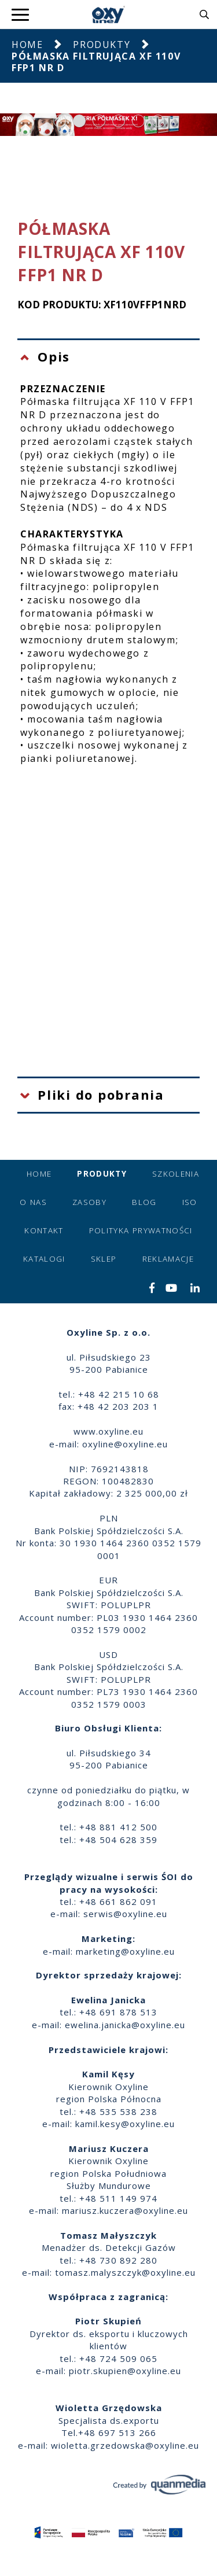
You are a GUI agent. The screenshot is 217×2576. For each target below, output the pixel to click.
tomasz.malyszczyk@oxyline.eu (125, 2272)
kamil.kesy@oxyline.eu (125, 2123)
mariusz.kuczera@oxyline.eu (125, 2210)
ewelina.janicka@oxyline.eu (125, 2024)
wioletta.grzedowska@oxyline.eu (125, 2445)
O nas (33, 1202)
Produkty (101, 44)
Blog (144, 1202)
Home (27, 44)
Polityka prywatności (141, 1230)
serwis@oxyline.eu (125, 1913)
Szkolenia (175, 1174)
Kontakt (43, 1230)
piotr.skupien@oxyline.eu (125, 2370)
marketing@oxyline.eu (125, 1951)
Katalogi (44, 1259)
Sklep (104, 1259)
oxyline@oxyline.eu (125, 1444)
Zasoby (89, 1202)
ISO (189, 1202)
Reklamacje (168, 1259)
